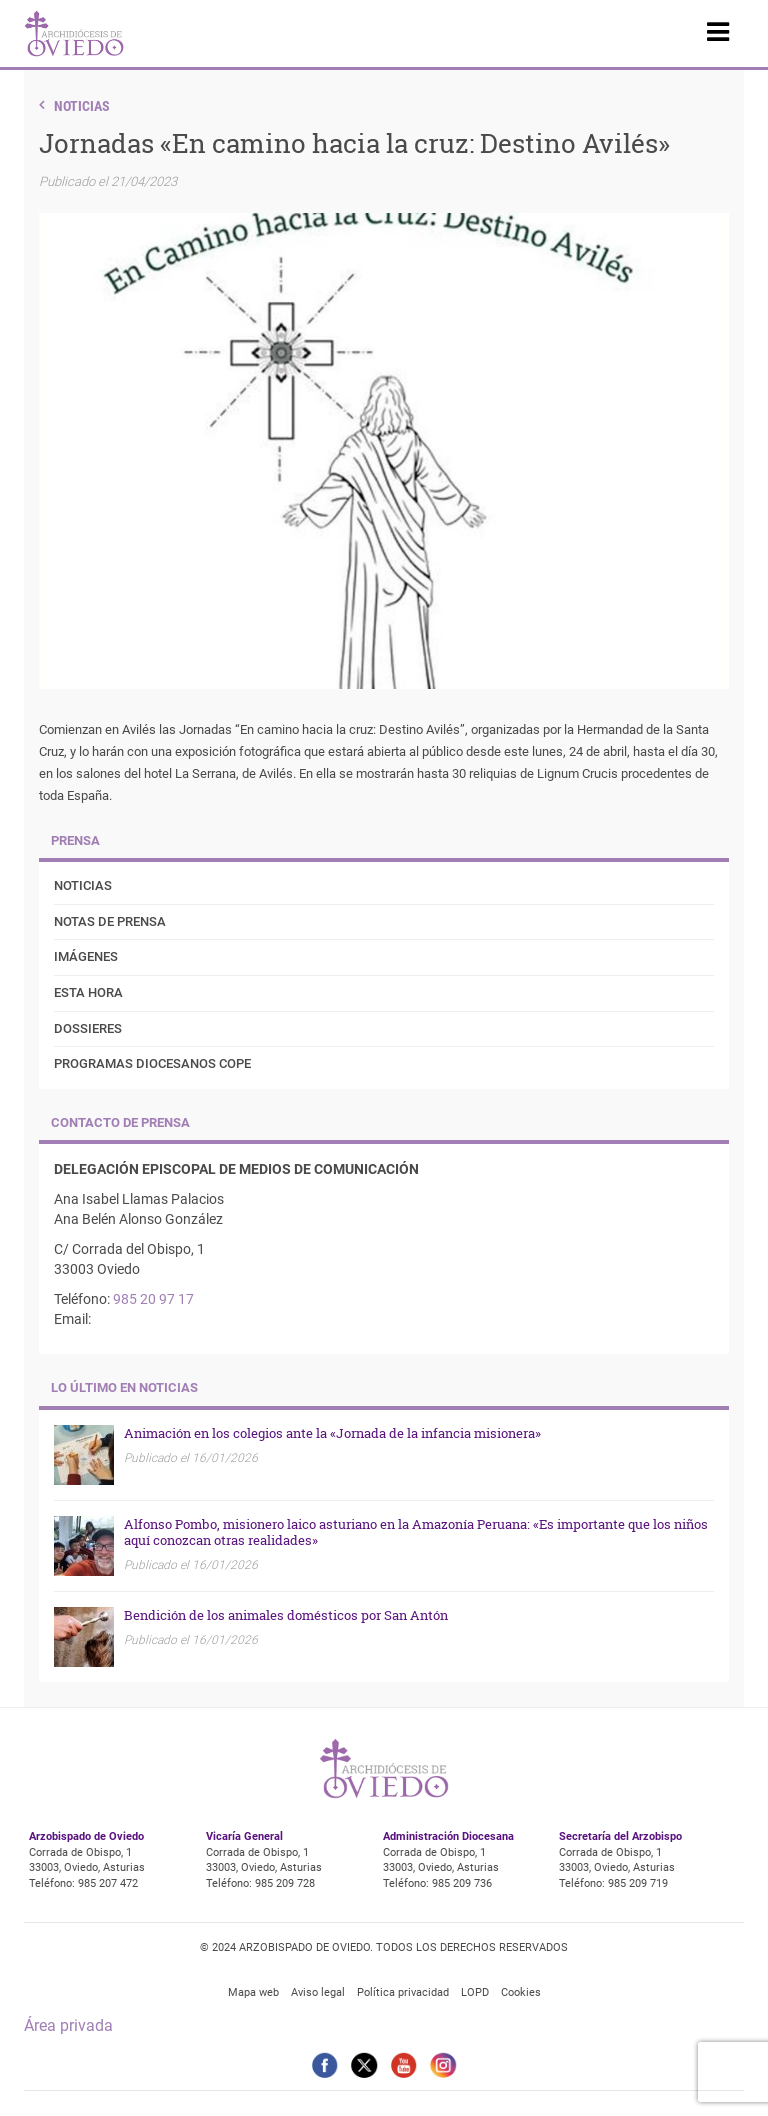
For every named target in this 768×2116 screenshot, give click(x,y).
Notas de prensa (110, 921)
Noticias (82, 106)
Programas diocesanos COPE (152, 1063)
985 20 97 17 (153, 1299)
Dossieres (88, 1028)
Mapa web (253, 1992)
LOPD (475, 1992)
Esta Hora (88, 992)
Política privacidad (403, 1992)
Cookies (521, 1992)
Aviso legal (318, 1992)
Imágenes (86, 956)
